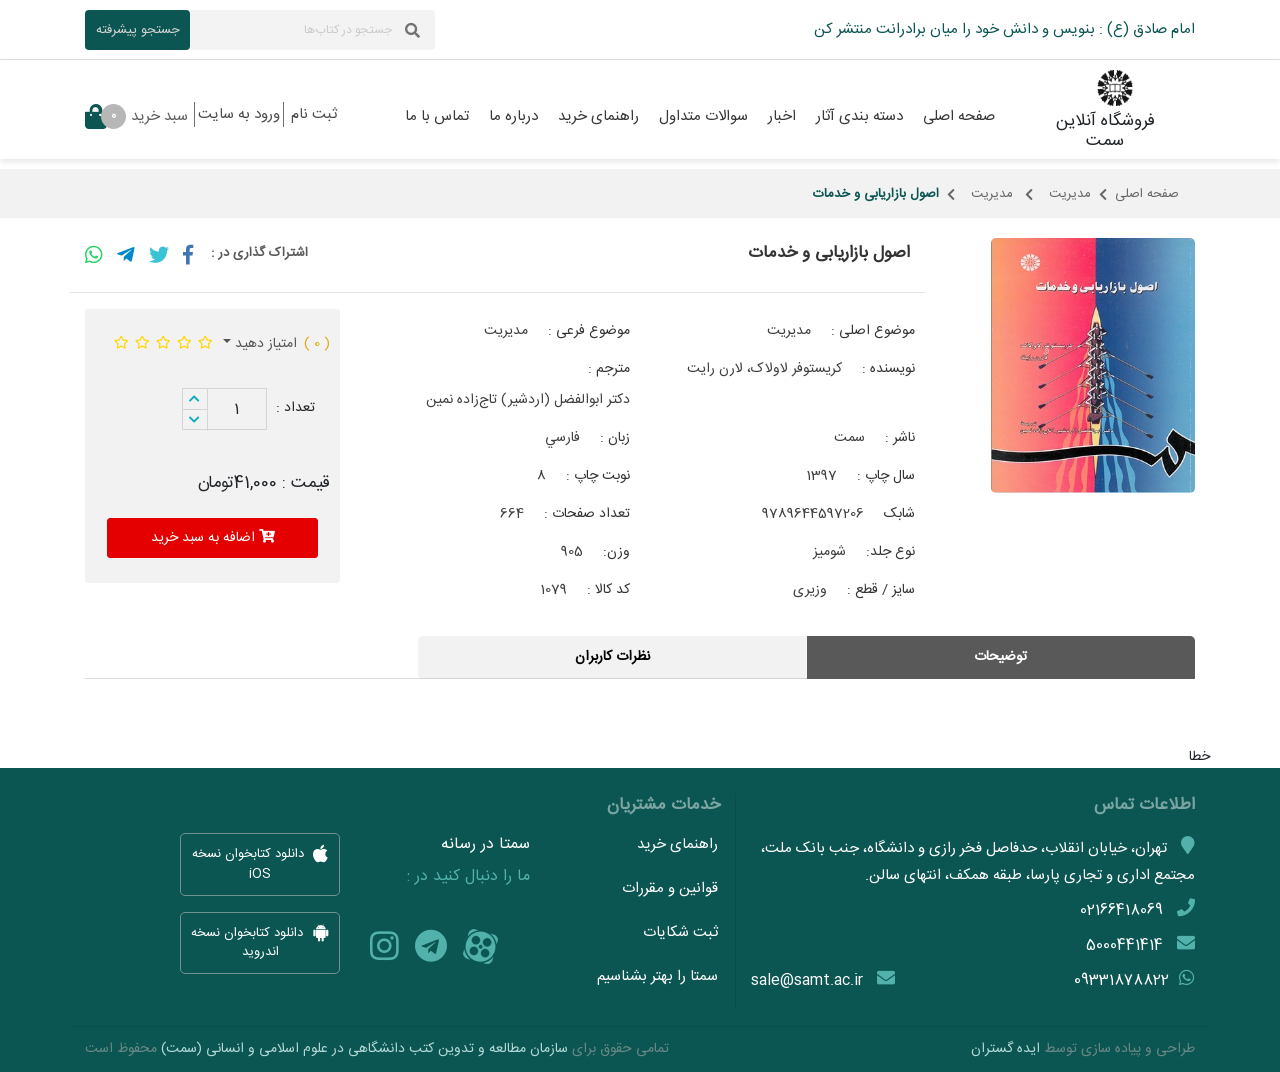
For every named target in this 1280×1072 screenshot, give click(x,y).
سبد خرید (136, 116)
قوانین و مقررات (670, 888)
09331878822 (1121, 980)
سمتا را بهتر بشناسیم (657, 976)
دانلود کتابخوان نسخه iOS (260, 865)
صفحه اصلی (1147, 194)
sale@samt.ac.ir (807, 980)
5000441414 (1124, 945)
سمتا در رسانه (485, 845)
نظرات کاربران (612, 657)
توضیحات (1000, 657)
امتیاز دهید (264, 344)
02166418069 (1121, 910)
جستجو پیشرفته (138, 30)
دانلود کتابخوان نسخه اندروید (260, 943)
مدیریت (1070, 194)
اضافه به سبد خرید (213, 538)
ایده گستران (1005, 1049)
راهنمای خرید (677, 844)
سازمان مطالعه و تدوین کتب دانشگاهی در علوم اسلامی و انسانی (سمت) (364, 1049)
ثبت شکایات (680, 932)
